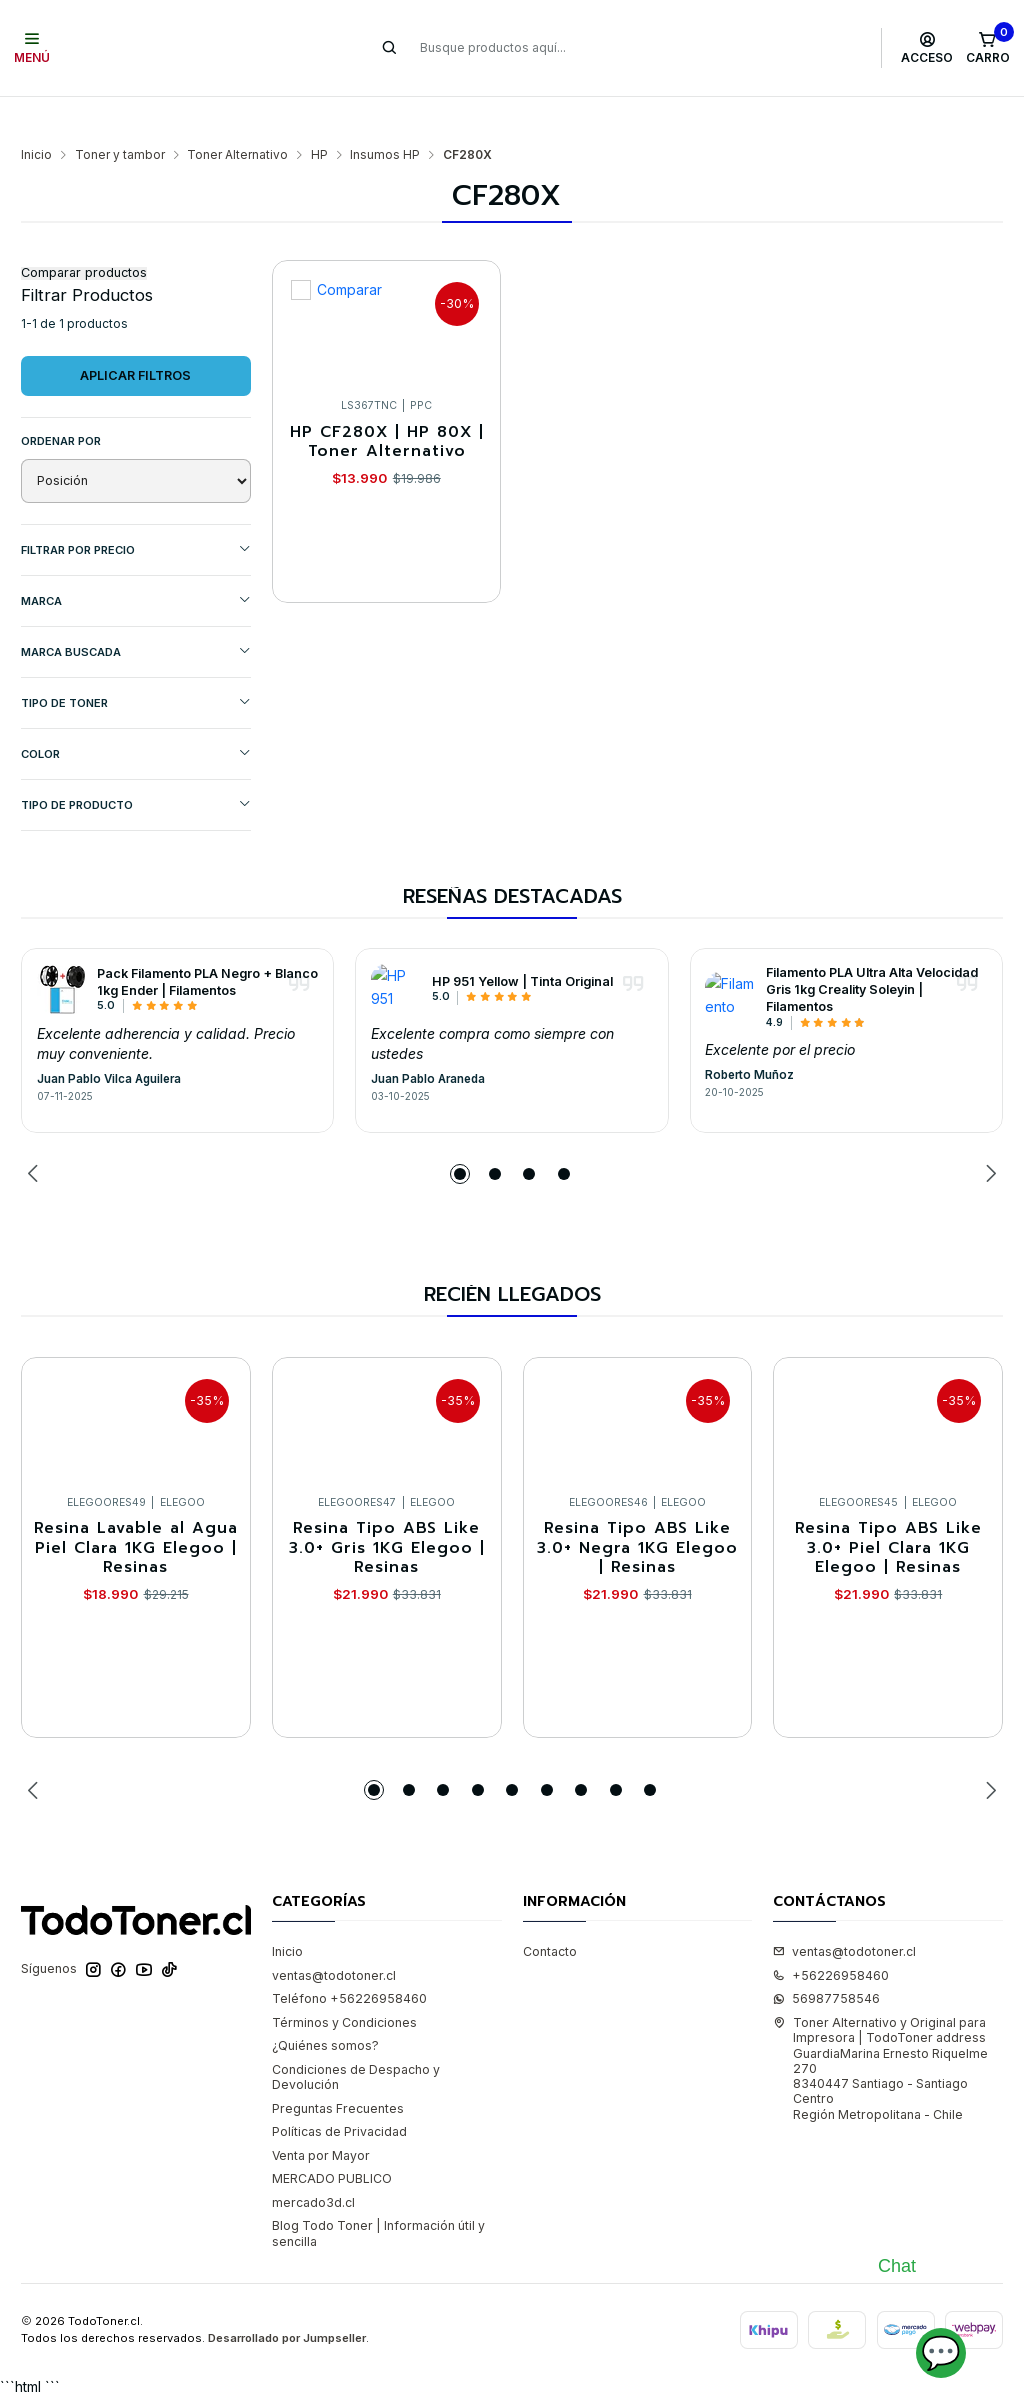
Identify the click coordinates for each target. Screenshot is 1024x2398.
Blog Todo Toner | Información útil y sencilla (378, 2194)
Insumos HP (385, 116)
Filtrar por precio (136, 510)
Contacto (550, 1912)
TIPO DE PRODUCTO (136, 765)
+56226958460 (831, 1936)
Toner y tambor (120, 116)
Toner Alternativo (237, 116)
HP (319, 116)
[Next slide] (988, 1135)
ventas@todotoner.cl (334, 1936)
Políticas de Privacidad (339, 2092)
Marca (136, 561)
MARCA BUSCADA (136, 612)
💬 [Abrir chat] (941, 2352)
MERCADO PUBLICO (332, 2139)
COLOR (136, 714)
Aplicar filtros (135, 336)
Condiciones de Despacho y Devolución (356, 2038)
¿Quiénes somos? (325, 2006)
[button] (460, 1135)
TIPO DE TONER (136, 663)
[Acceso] (927, 48)
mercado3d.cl (313, 2163)
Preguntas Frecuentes (338, 2069)
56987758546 (826, 1959)
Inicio (36, 116)
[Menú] (32, 48)
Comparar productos (84, 234)
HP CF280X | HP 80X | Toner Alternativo (387, 403)
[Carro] (987, 48)
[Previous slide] (36, 1135)
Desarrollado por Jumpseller (287, 2299)
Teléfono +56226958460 (349, 1959)
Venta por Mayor (321, 2116)
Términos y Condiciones (344, 1983)
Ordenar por (61, 402)
